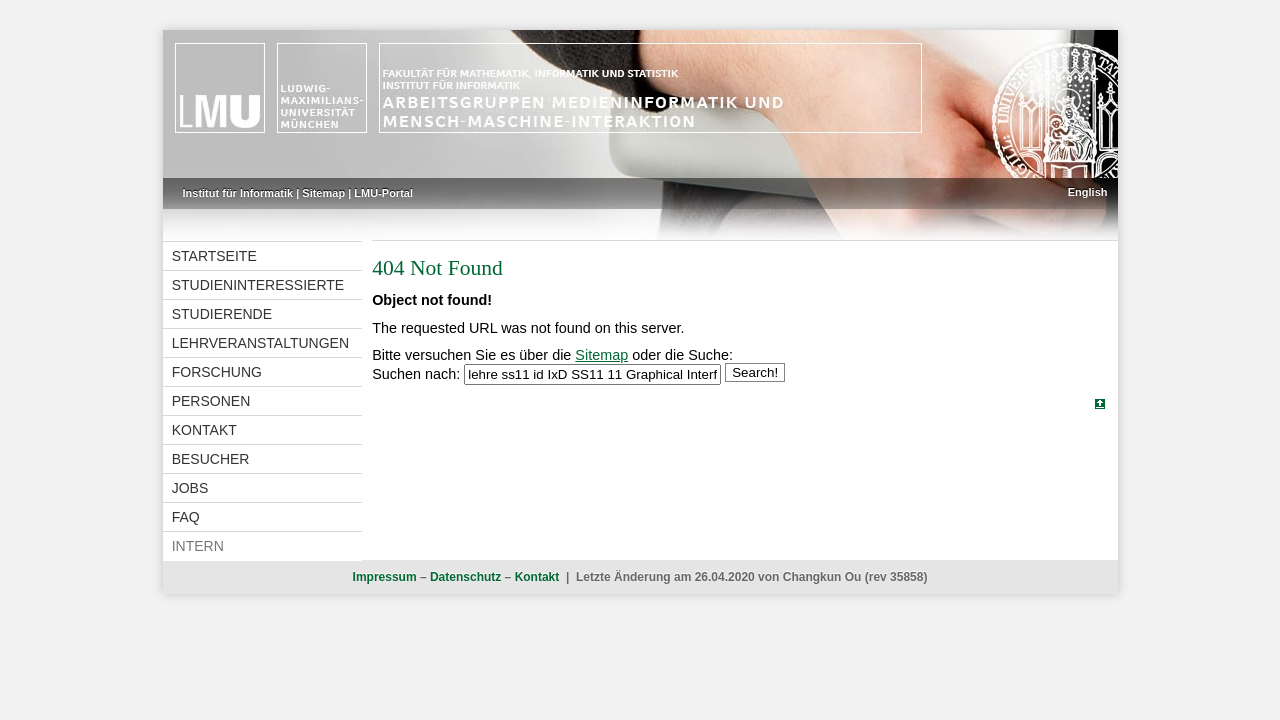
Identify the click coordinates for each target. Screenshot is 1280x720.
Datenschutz (465, 577)
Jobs (190, 488)
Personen (211, 401)
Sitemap (323, 193)
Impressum (385, 577)
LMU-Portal (383, 193)
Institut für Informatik (238, 193)
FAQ (186, 517)
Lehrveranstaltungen (260, 343)
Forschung (217, 372)
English (1088, 192)
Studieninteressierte (258, 285)
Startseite (214, 256)
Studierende (222, 314)
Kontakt (204, 430)
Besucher (211, 459)
